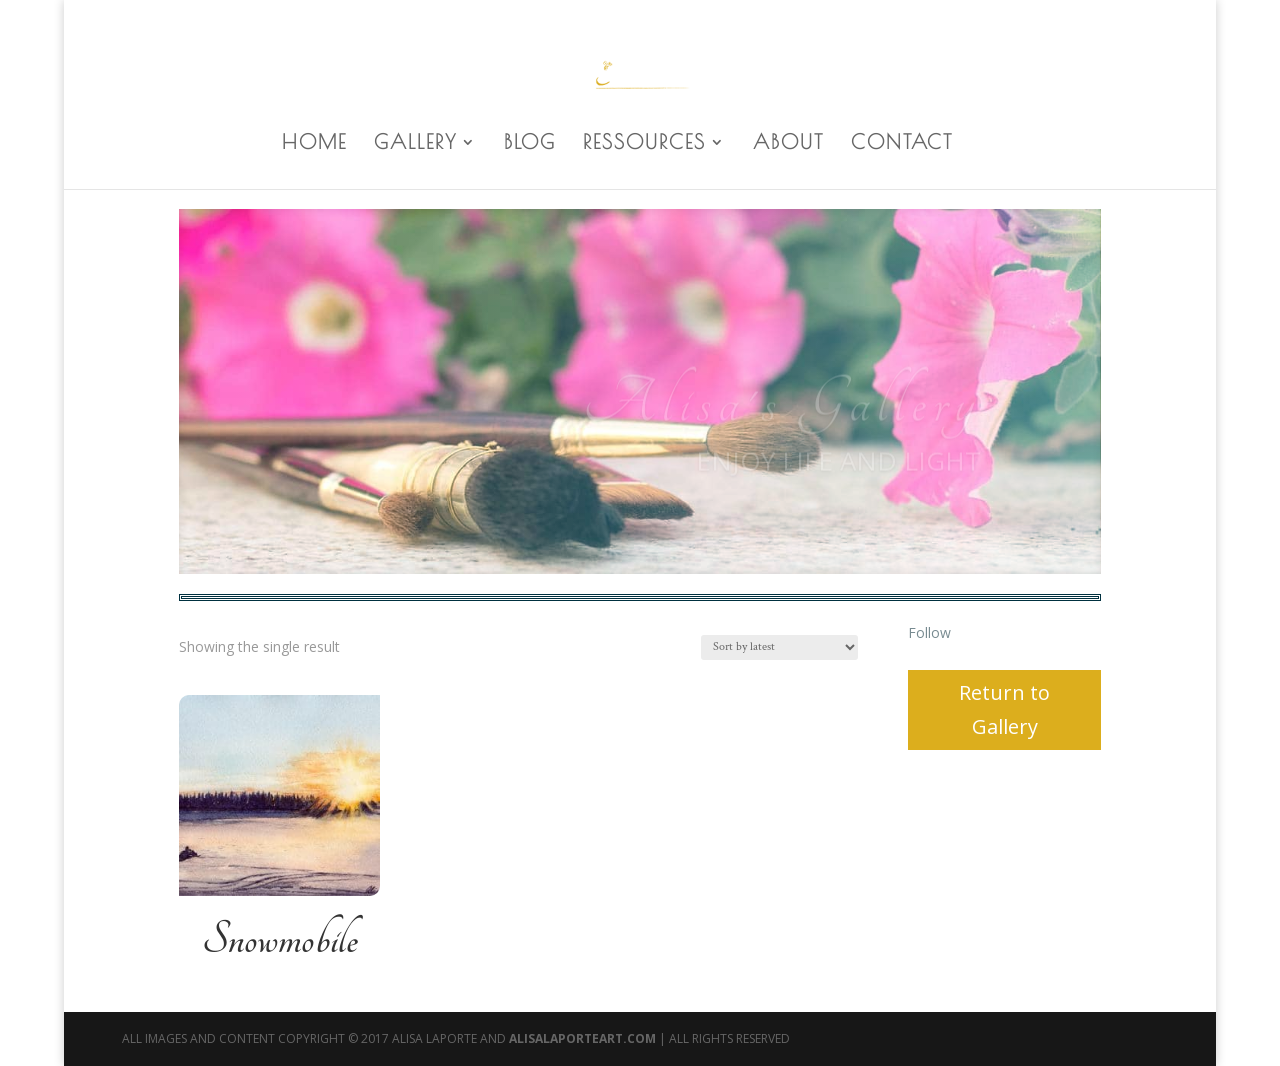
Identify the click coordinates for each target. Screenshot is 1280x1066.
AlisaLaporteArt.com (584, 1038)
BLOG (530, 144)
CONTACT (902, 144)
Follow (929, 632)
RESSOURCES (644, 144)
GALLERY (415, 144)
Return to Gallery (1004, 709)
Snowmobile (280, 940)
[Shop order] (779, 647)
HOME (314, 144)
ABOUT (788, 144)
